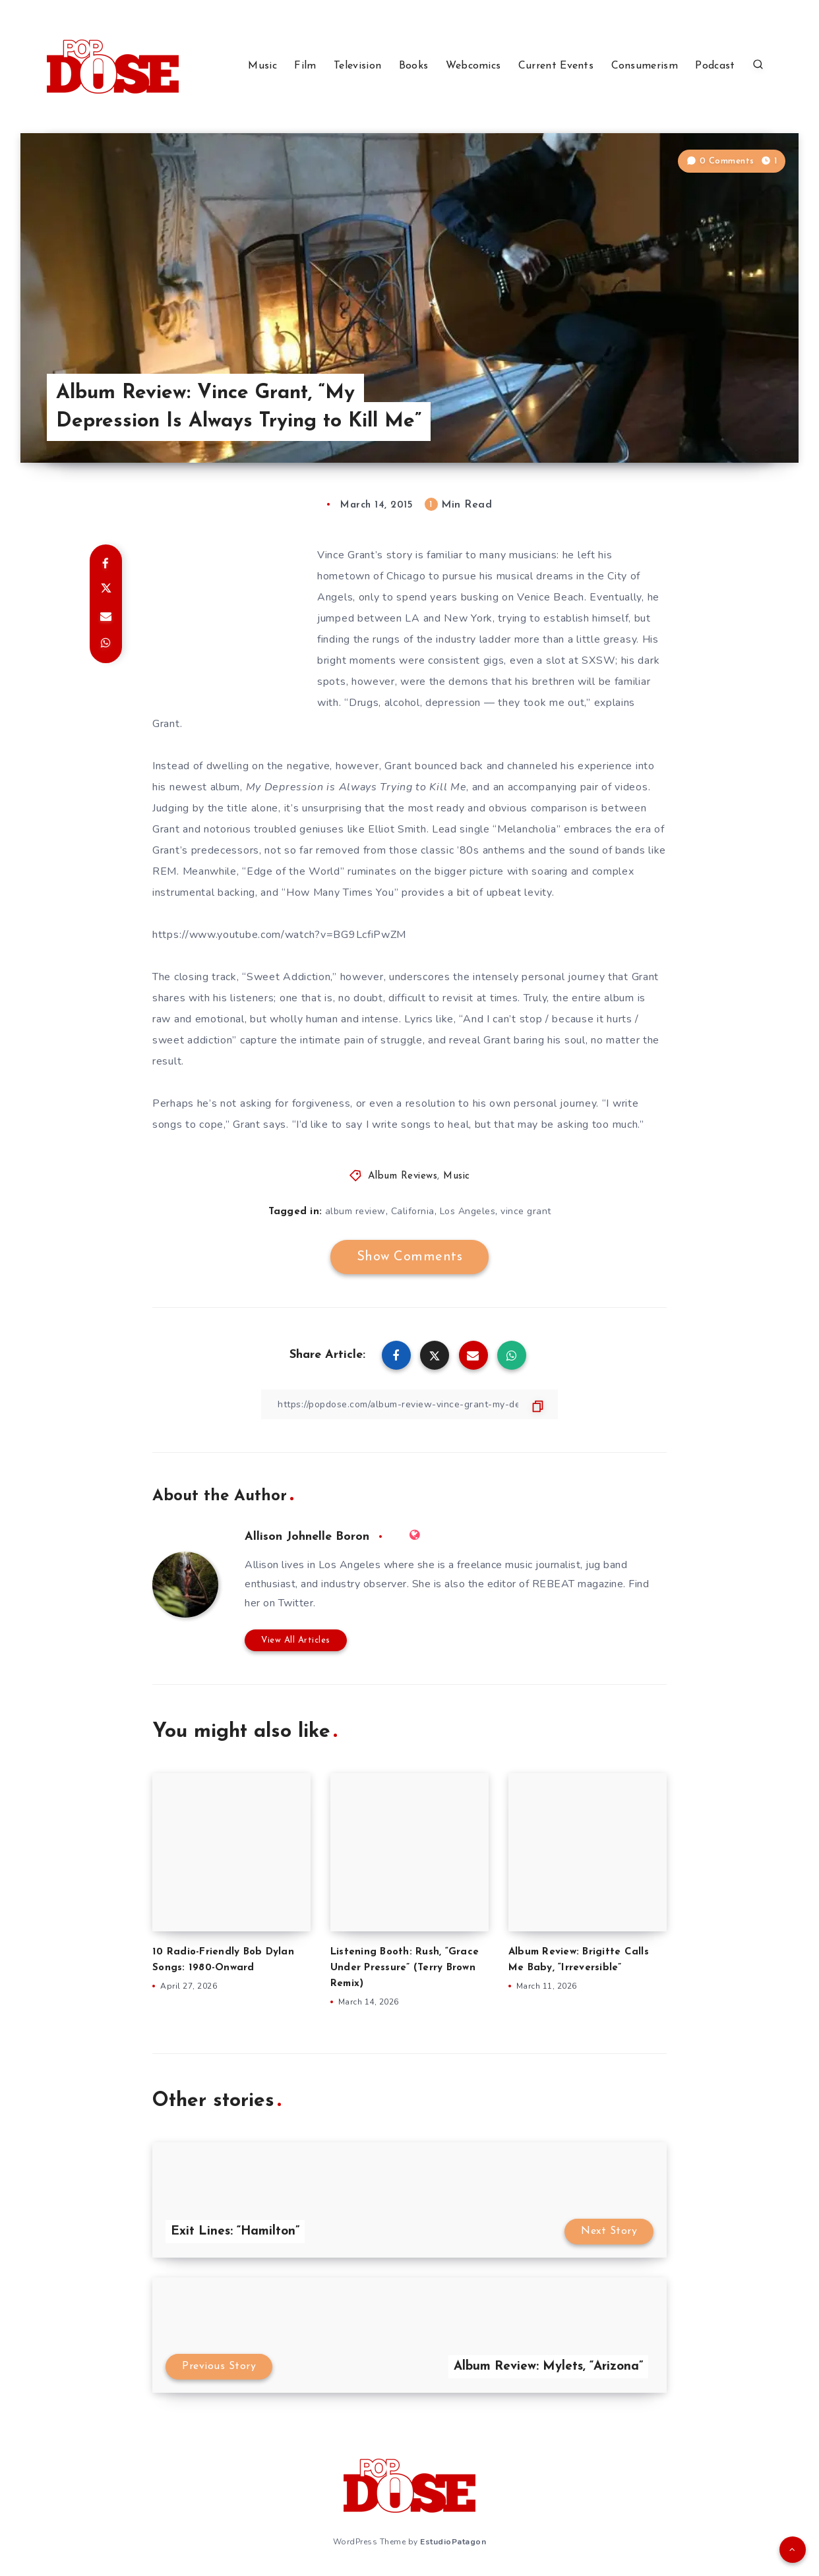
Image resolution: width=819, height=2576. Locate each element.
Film (305, 66)
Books (414, 66)
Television (357, 66)
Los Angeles (468, 1211)
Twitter (296, 1603)
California (413, 1211)
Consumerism (644, 66)
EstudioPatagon (453, 2541)
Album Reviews (403, 1176)
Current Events (555, 66)
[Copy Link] (409, 1404)
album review (355, 1211)
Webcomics (473, 66)
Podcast (715, 66)
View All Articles (295, 1640)
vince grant (526, 1211)
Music (262, 66)
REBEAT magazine (578, 1584)
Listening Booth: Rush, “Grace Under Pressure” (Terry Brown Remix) (404, 1968)
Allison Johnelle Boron (307, 1537)
